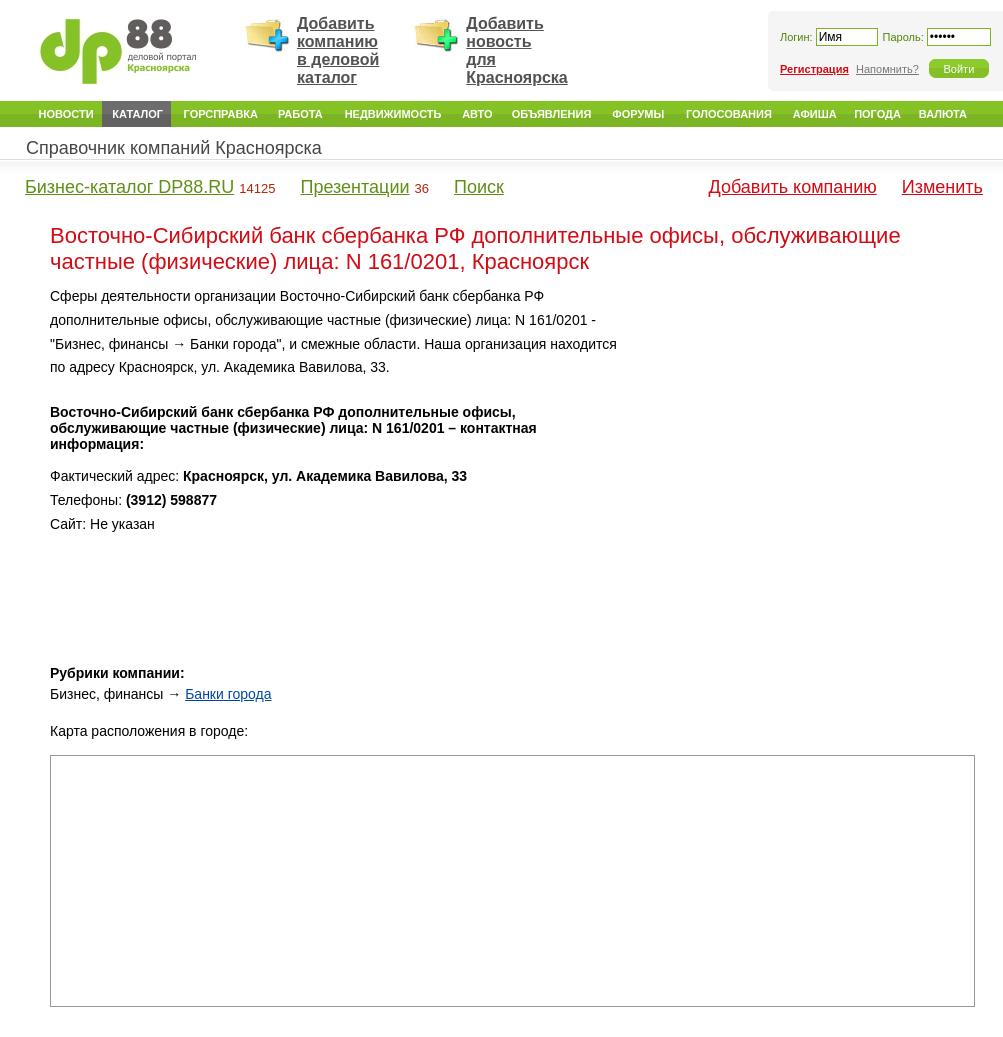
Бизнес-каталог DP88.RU (129, 187)
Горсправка (221, 114)
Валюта (943, 114)
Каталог (137, 114)
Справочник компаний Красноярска (174, 148)
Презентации (354, 187)
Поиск (479, 187)
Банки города (228, 694)
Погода (877, 114)
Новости (66, 114)
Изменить (942, 187)
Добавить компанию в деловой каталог (338, 50)
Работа (300, 114)
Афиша (815, 114)
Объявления (552, 114)
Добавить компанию (793, 187)
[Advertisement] (809, 410)
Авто (477, 114)
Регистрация (814, 69)
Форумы (638, 114)
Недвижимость (393, 114)
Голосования (729, 114)
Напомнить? (887, 69)
